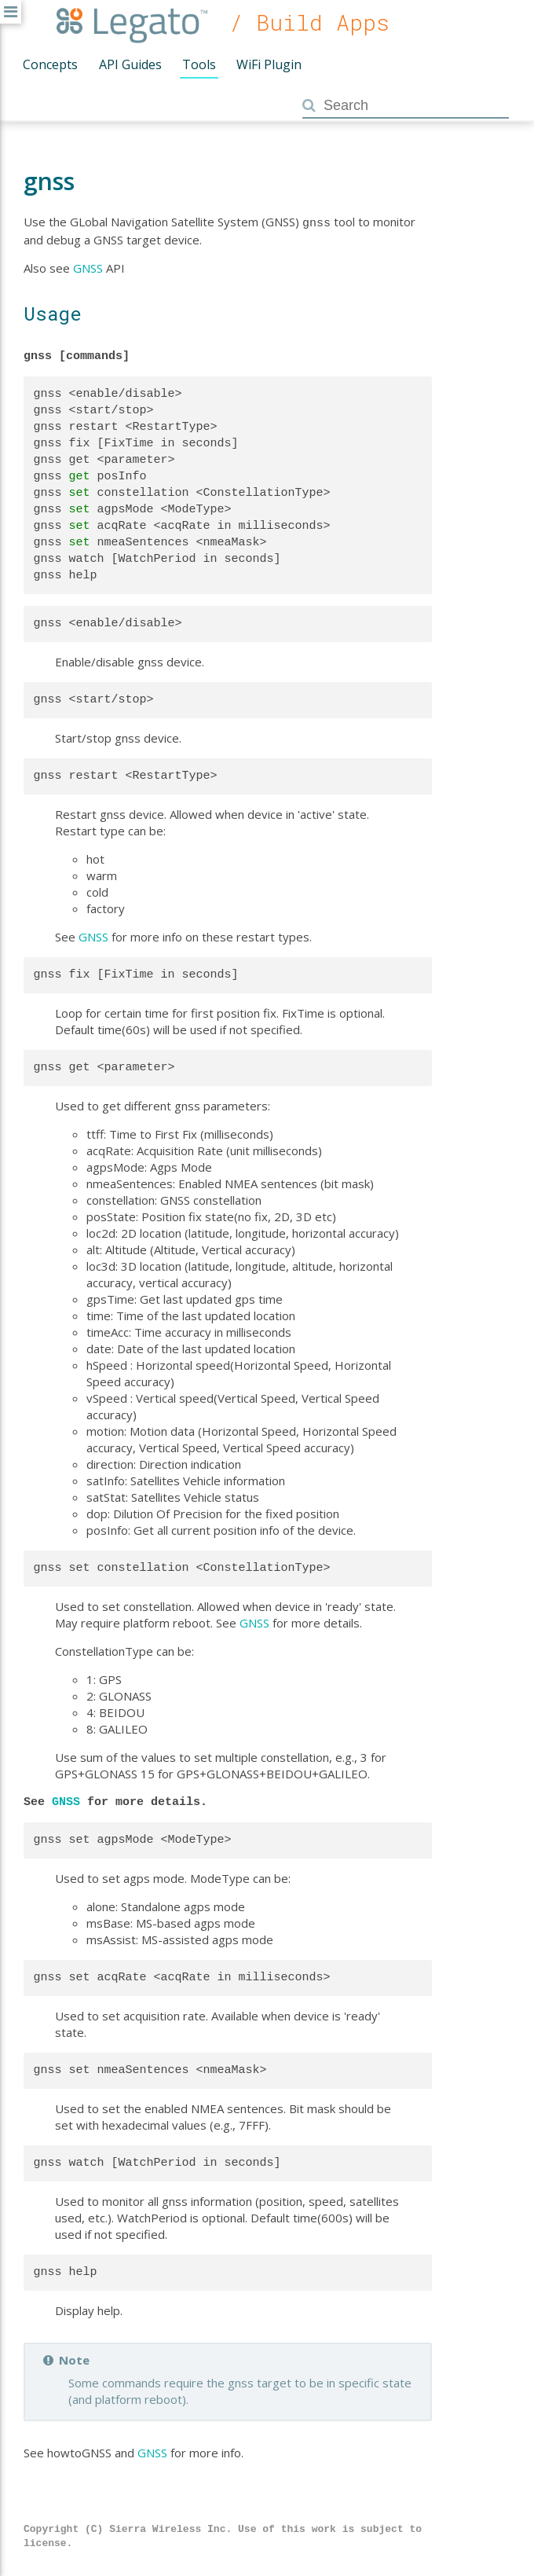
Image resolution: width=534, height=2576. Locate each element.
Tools (199, 64)
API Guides (130, 64)
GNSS (88, 266)
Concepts (50, 64)
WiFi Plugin (269, 64)
